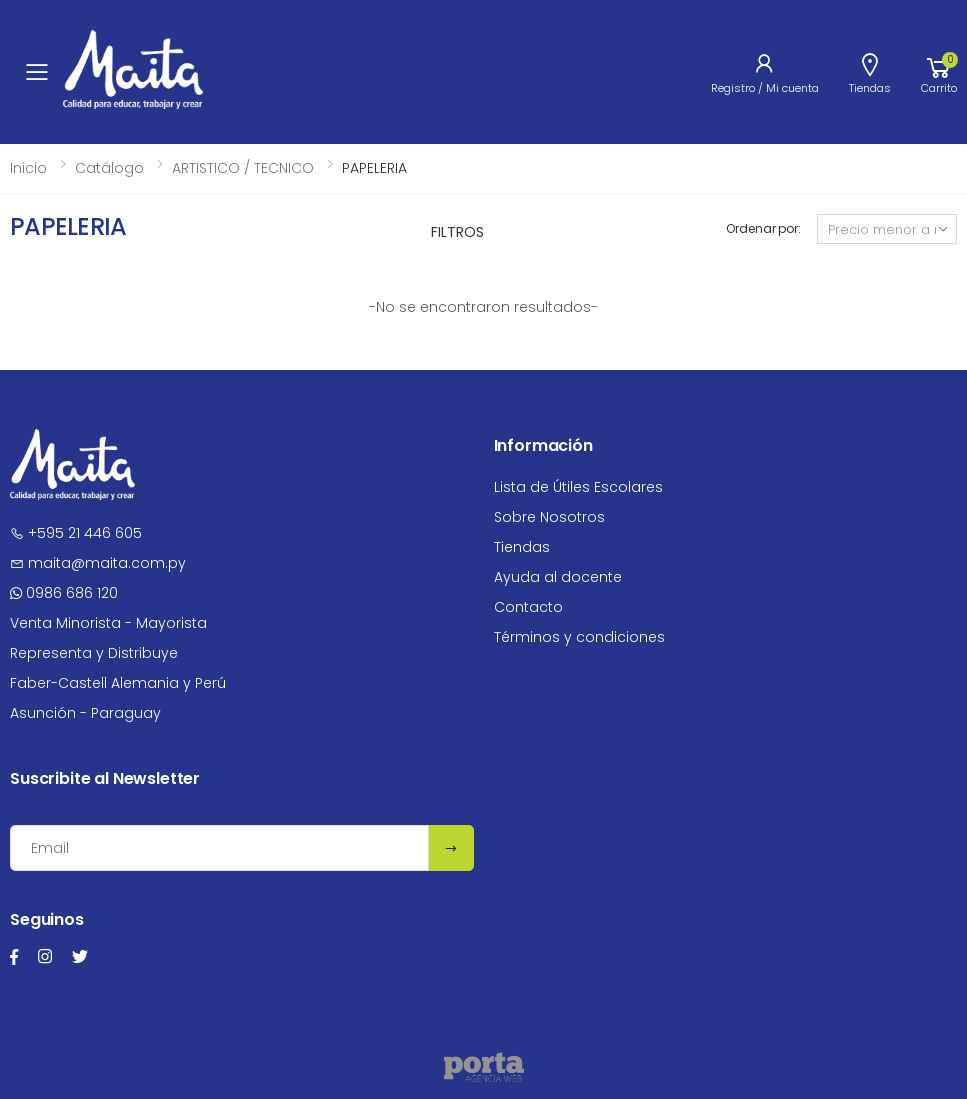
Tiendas (522, 547)
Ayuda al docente (558, 577)
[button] (939, 72)
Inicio (28, 168)
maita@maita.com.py (98, 563)
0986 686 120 (64, 593)
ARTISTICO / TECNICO (243, 168)
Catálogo (109, 168)
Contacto (528, 607)
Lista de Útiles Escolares (578, 487)
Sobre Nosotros (549, 517)
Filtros (457, 232)
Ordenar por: (763, 228)
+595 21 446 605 (76, 533)
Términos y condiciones (579, 637)
